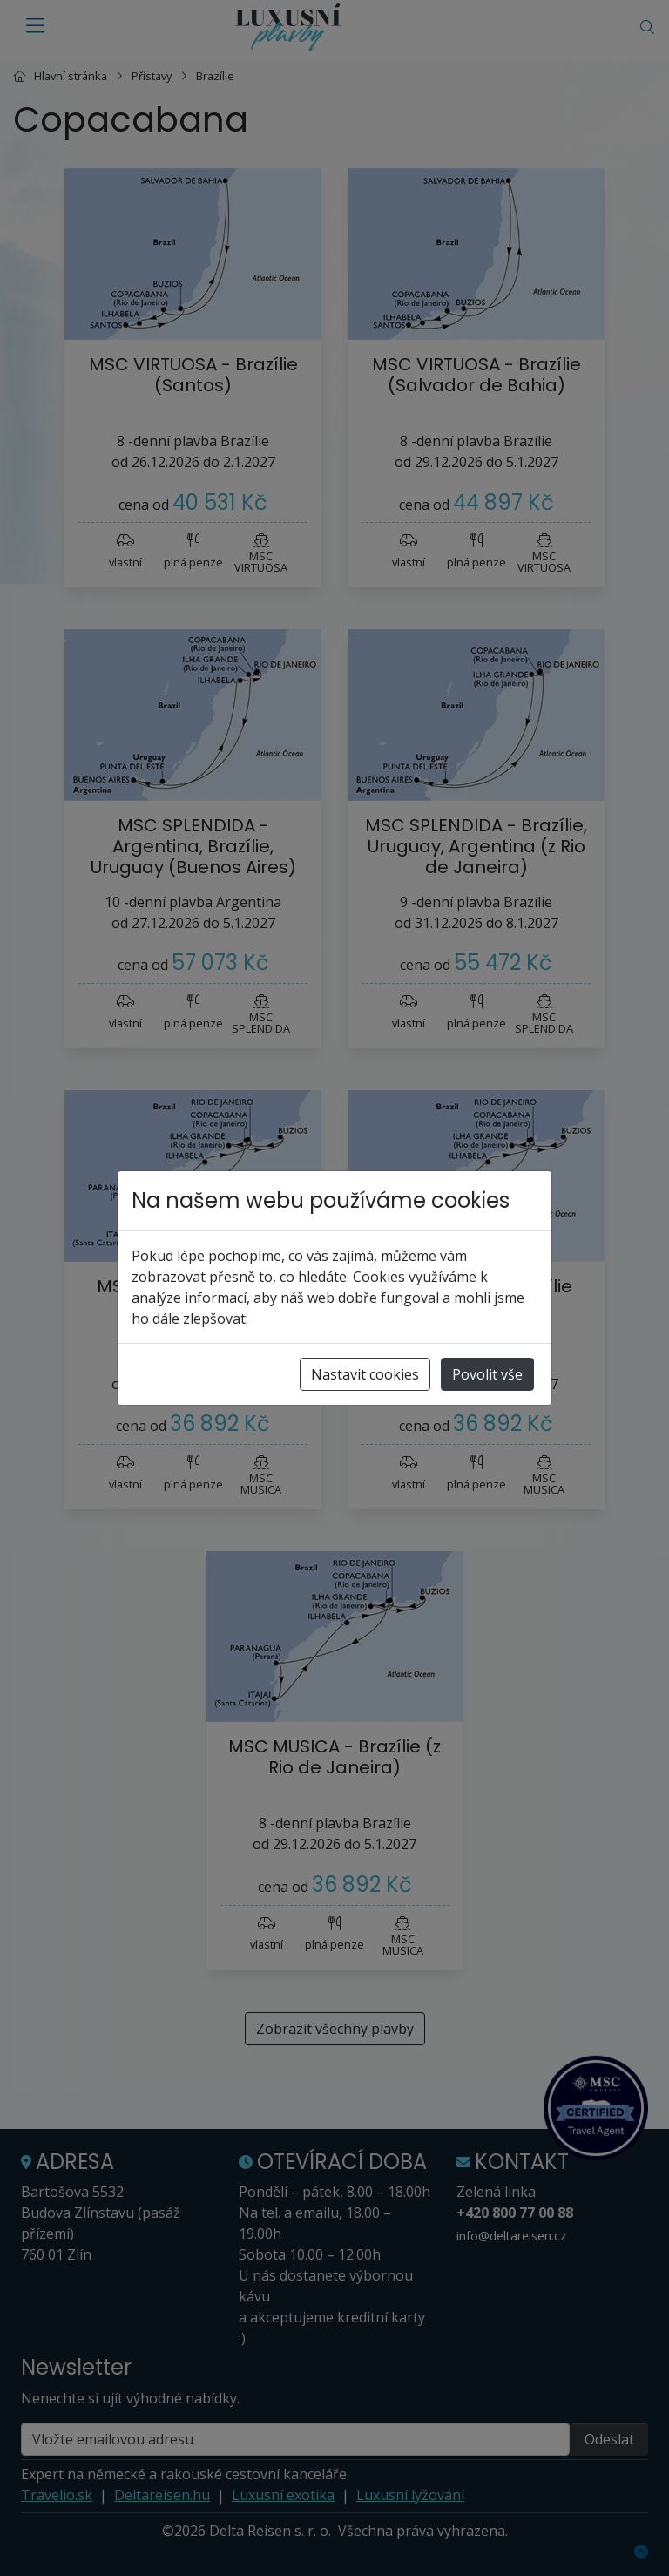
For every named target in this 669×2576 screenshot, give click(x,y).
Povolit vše (487, 1374)
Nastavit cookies (365, 1374)
